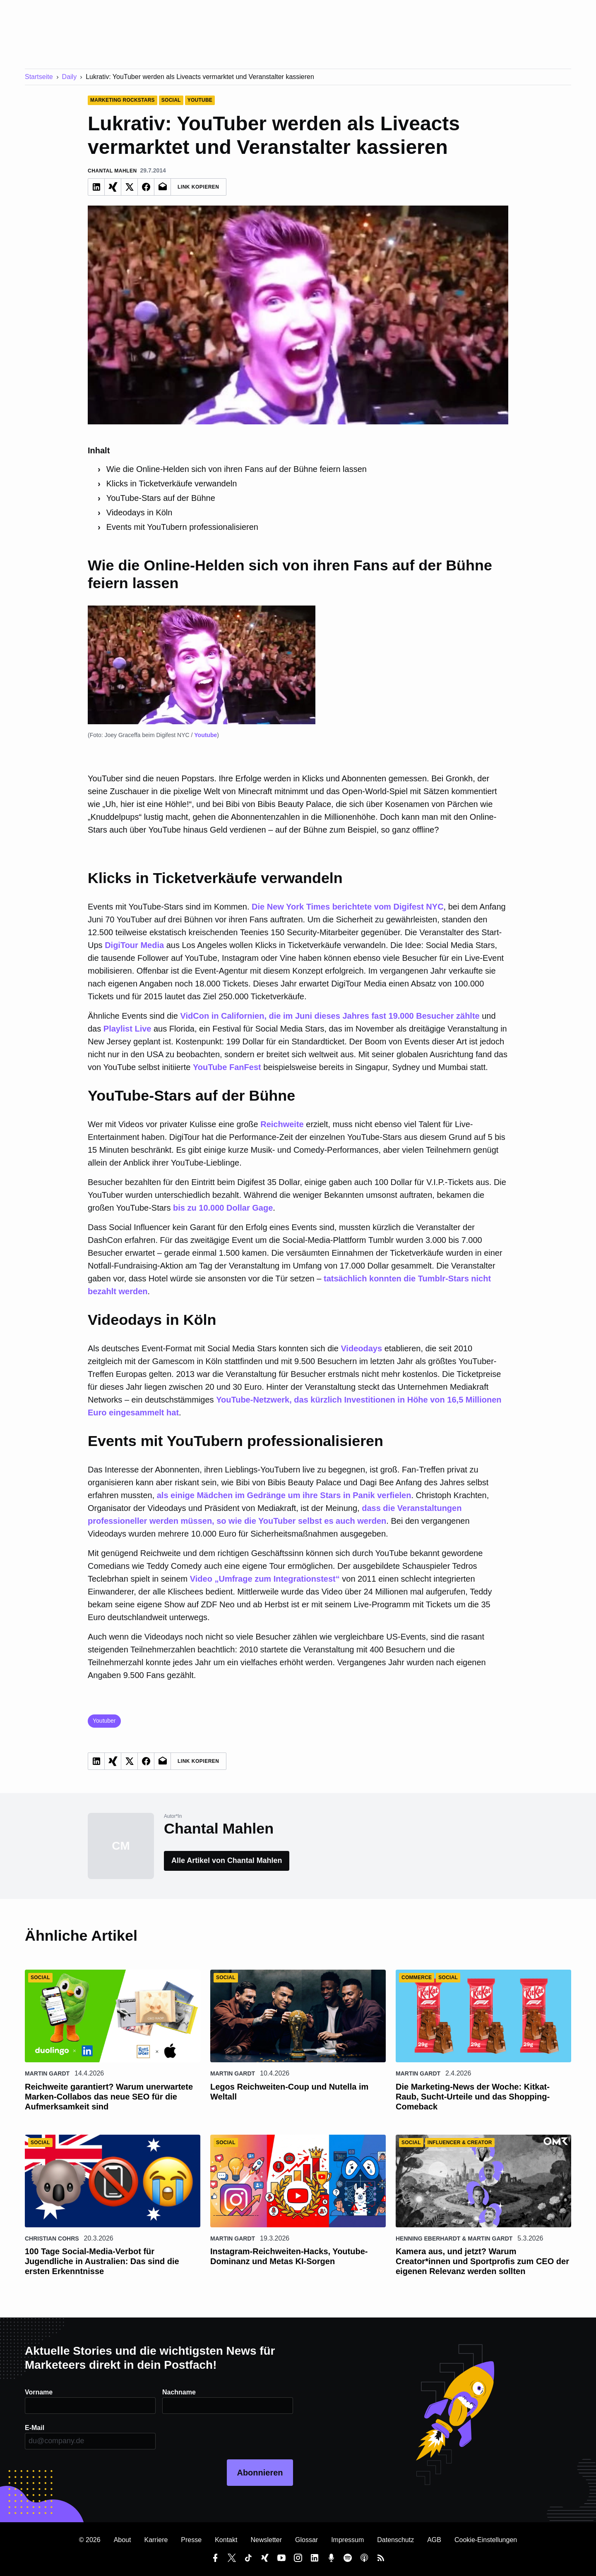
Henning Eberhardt (428, 2238)
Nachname (179, 2392)
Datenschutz (395, 2539)
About (122, 2539)
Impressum (347, 2539)
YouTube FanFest (227, 1067)
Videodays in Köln (140, 512)
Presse (191, 2539)
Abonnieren (260, 2472)
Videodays (361, 1348)
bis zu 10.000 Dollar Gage (223, 1207)
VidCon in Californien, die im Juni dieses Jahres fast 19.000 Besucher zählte (329, 1015)
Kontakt (226, 2539)
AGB (434, 2539)
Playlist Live (127, 1028)
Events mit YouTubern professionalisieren (182, 526)
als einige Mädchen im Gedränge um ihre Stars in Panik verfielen (284, 1495)
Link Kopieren (198, 187)
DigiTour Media (134, 945)
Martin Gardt (47, 2073)
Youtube (205, 735)
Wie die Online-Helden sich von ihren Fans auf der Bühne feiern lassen (236, 469)
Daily (69, 76)
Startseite (39, 76)
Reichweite (281, 1124)
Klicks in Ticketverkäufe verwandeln (171, 483)
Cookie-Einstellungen (485, 2539)
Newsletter (266, 2539)
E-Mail (34, 2427)
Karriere (156, 2539)
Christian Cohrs (52, 2238)
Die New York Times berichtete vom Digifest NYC (347, 906)
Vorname (39, 2392)
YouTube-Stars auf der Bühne (160, 498)
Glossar (306, 2539)
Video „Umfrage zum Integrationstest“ (265, 1578)
